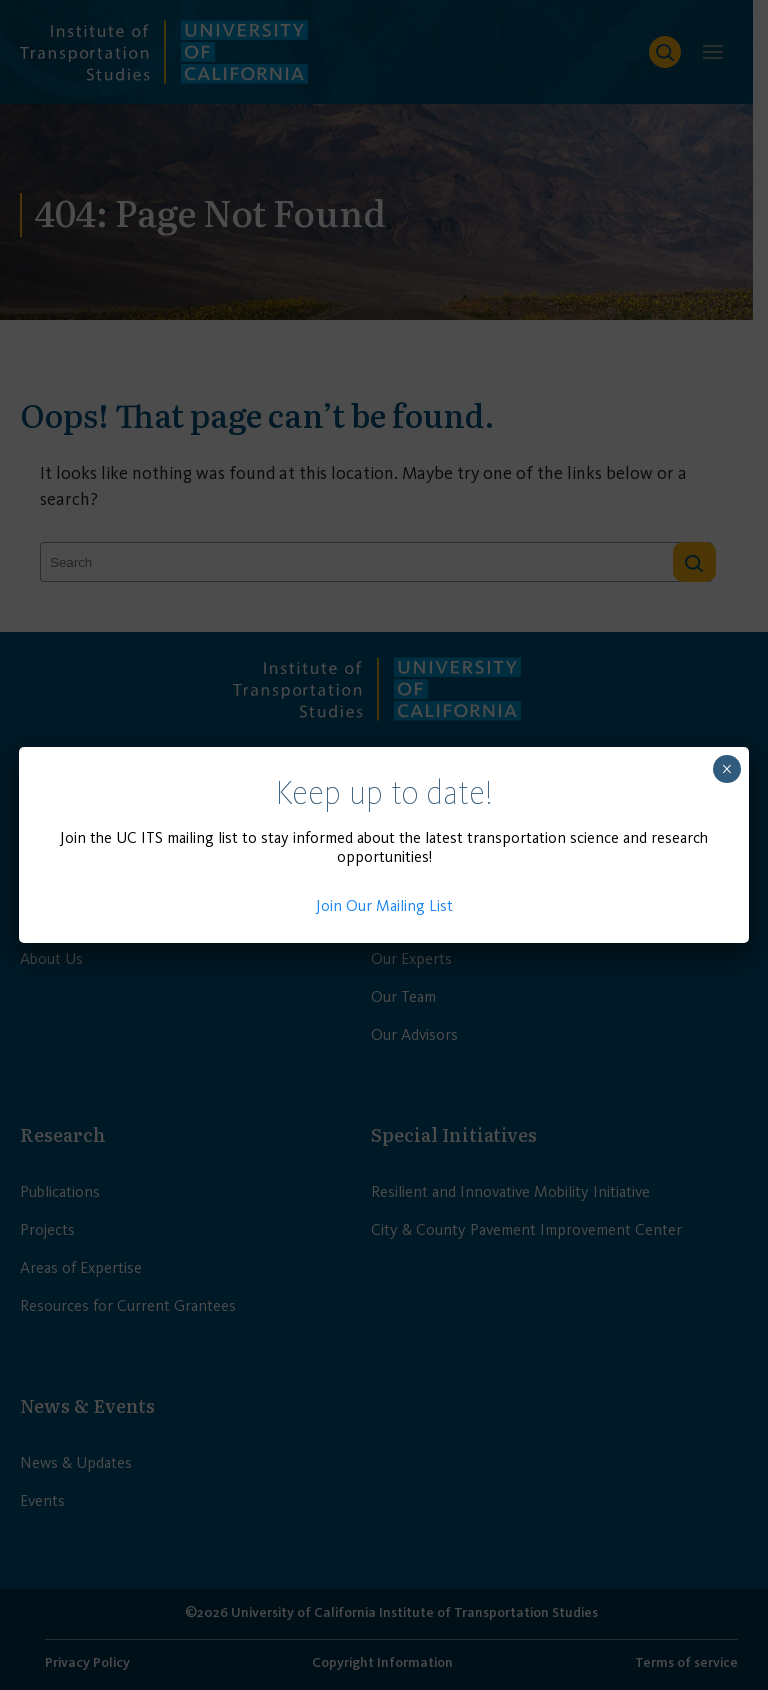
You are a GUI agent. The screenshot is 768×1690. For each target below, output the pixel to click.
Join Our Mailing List (384, 905)
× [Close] (726, 769)
